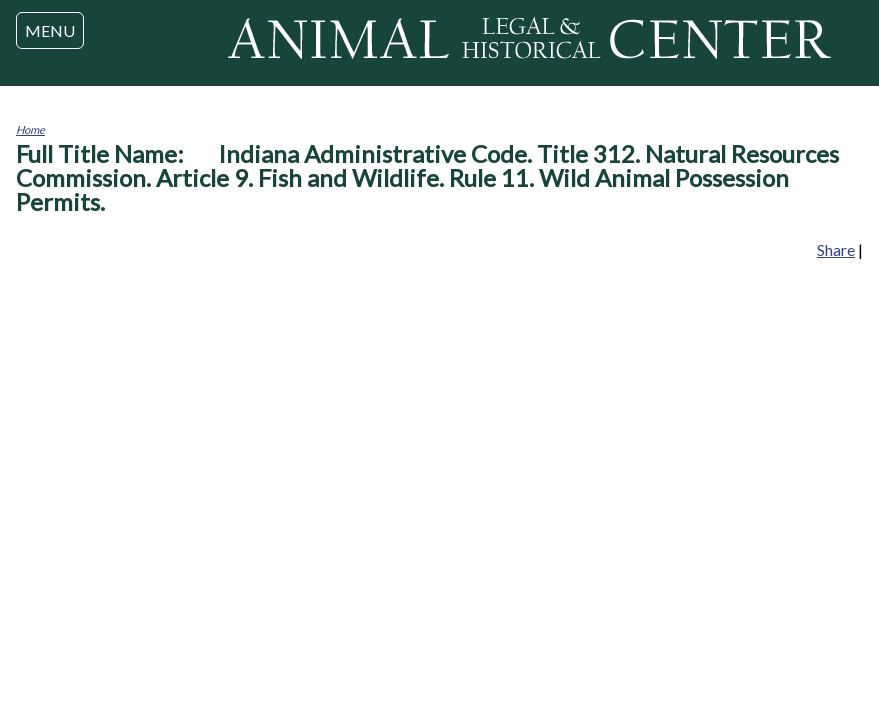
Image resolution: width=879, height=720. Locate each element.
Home (30, 129)
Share (836, 249)
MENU (50, 30)
